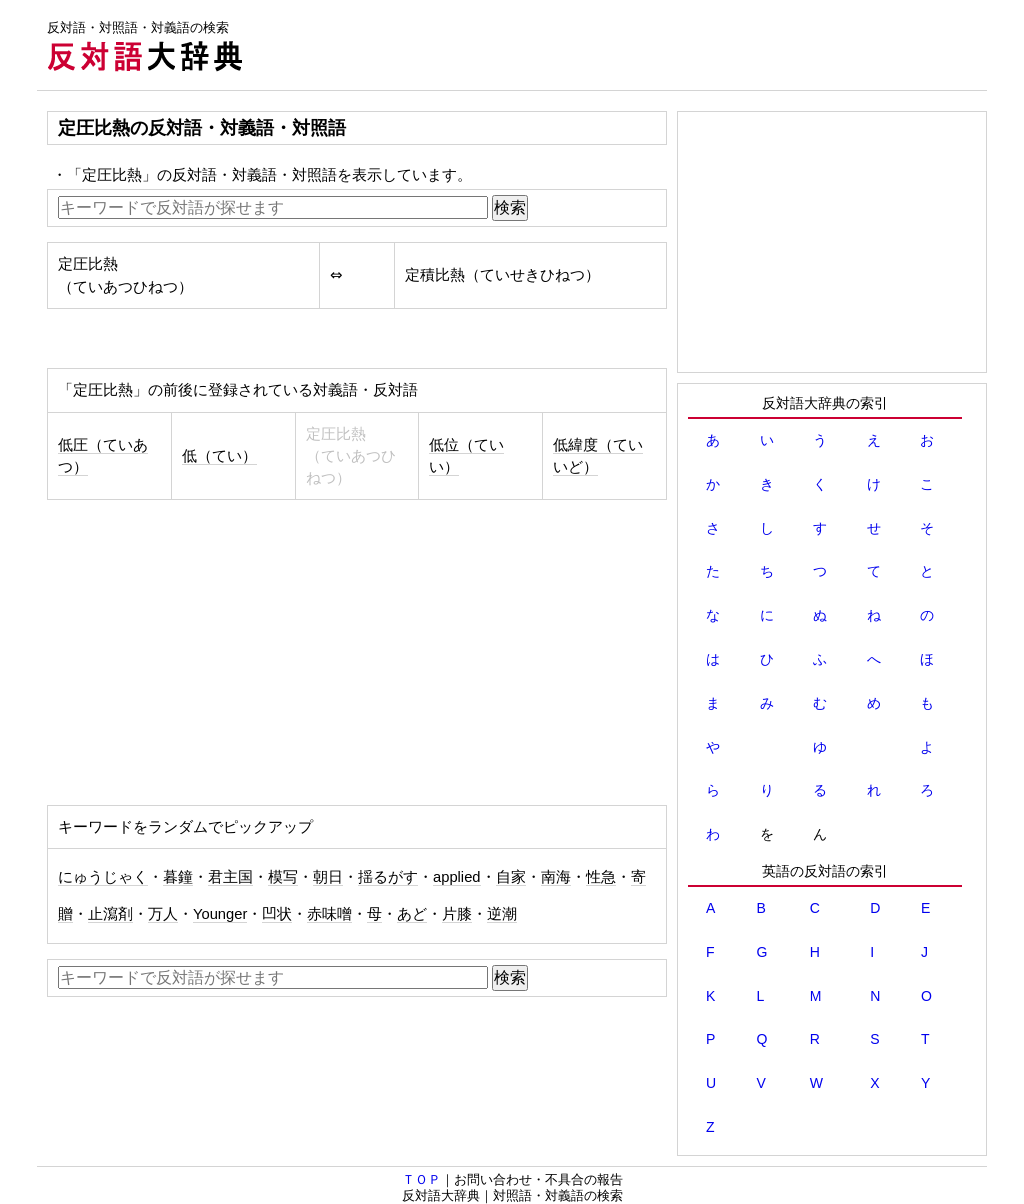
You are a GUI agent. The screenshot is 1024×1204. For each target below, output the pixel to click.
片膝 (457, 914)
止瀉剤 (110, 914)
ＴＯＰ (421, 1179)
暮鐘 (178, 877)
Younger (220, 914)
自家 (511, 877)
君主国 (230, 877)
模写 (283, 877)
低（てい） (219, 456)
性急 (601, 877)
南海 (556, 877)
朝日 (328, 877)
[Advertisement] (623, 45)
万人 (163, 914)
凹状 (277, 914)
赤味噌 (329, 914)
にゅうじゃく (103, 877)
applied (457, 877)
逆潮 (502, 914)
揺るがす (388, 877)
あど (412, 914)
